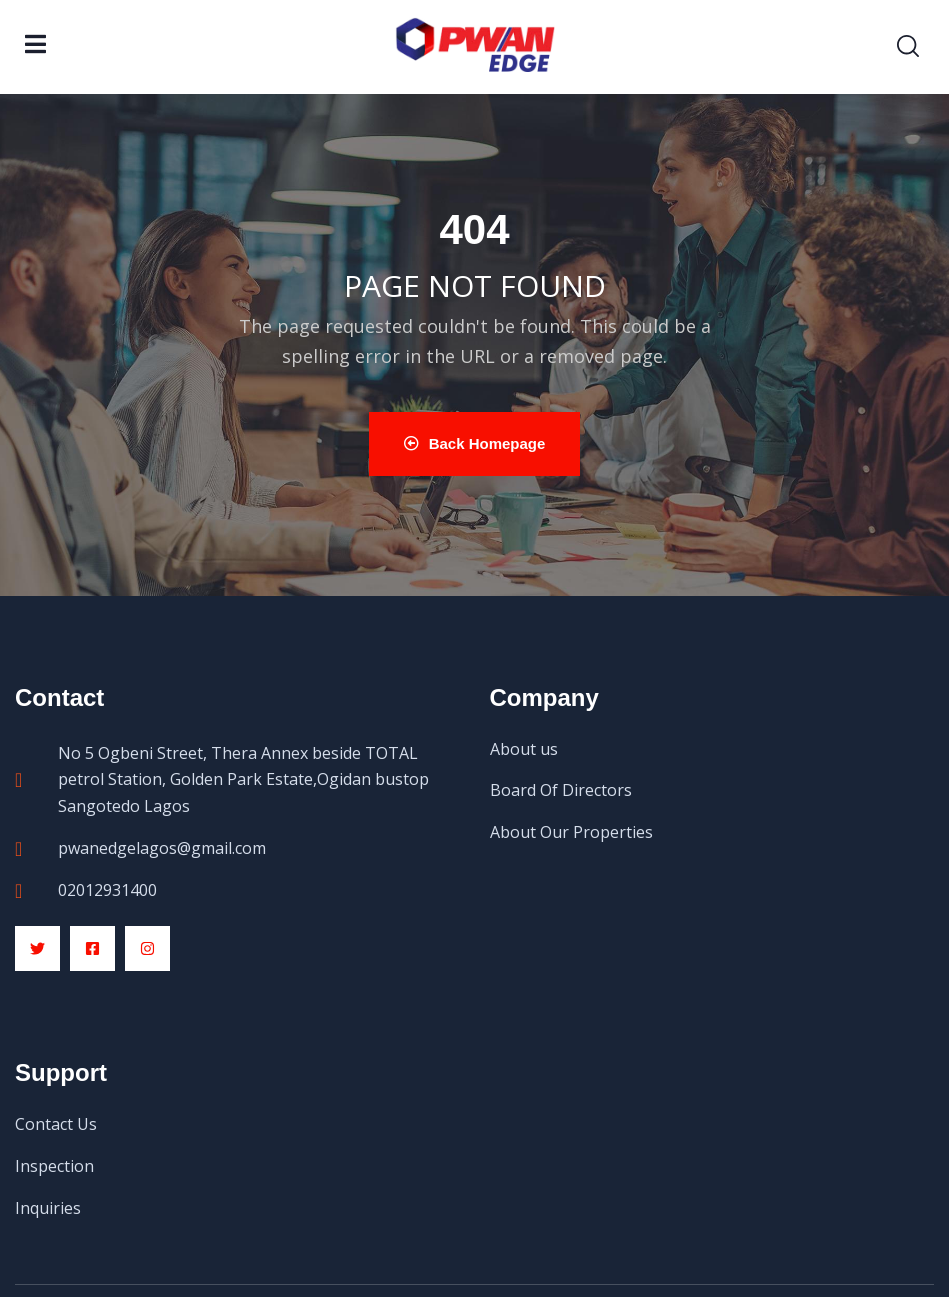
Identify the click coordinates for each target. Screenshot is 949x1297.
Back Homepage (475, 443)
